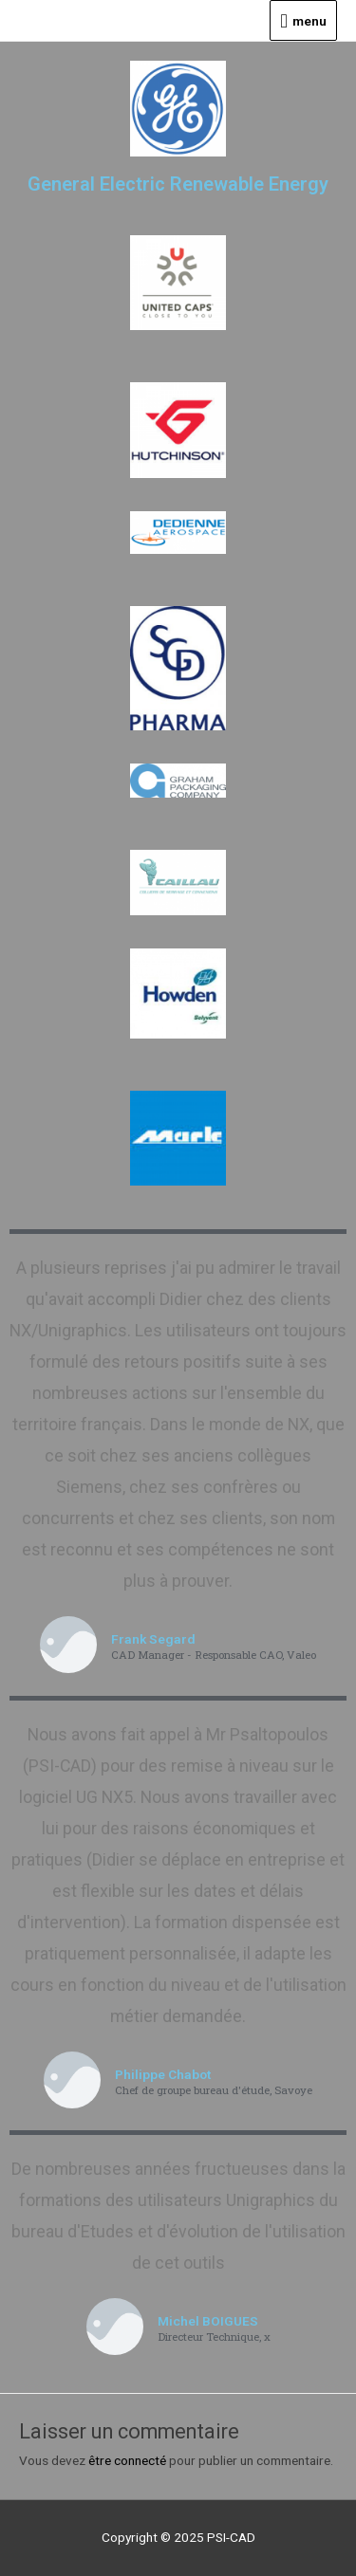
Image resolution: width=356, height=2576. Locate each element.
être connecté (127, 2460)
